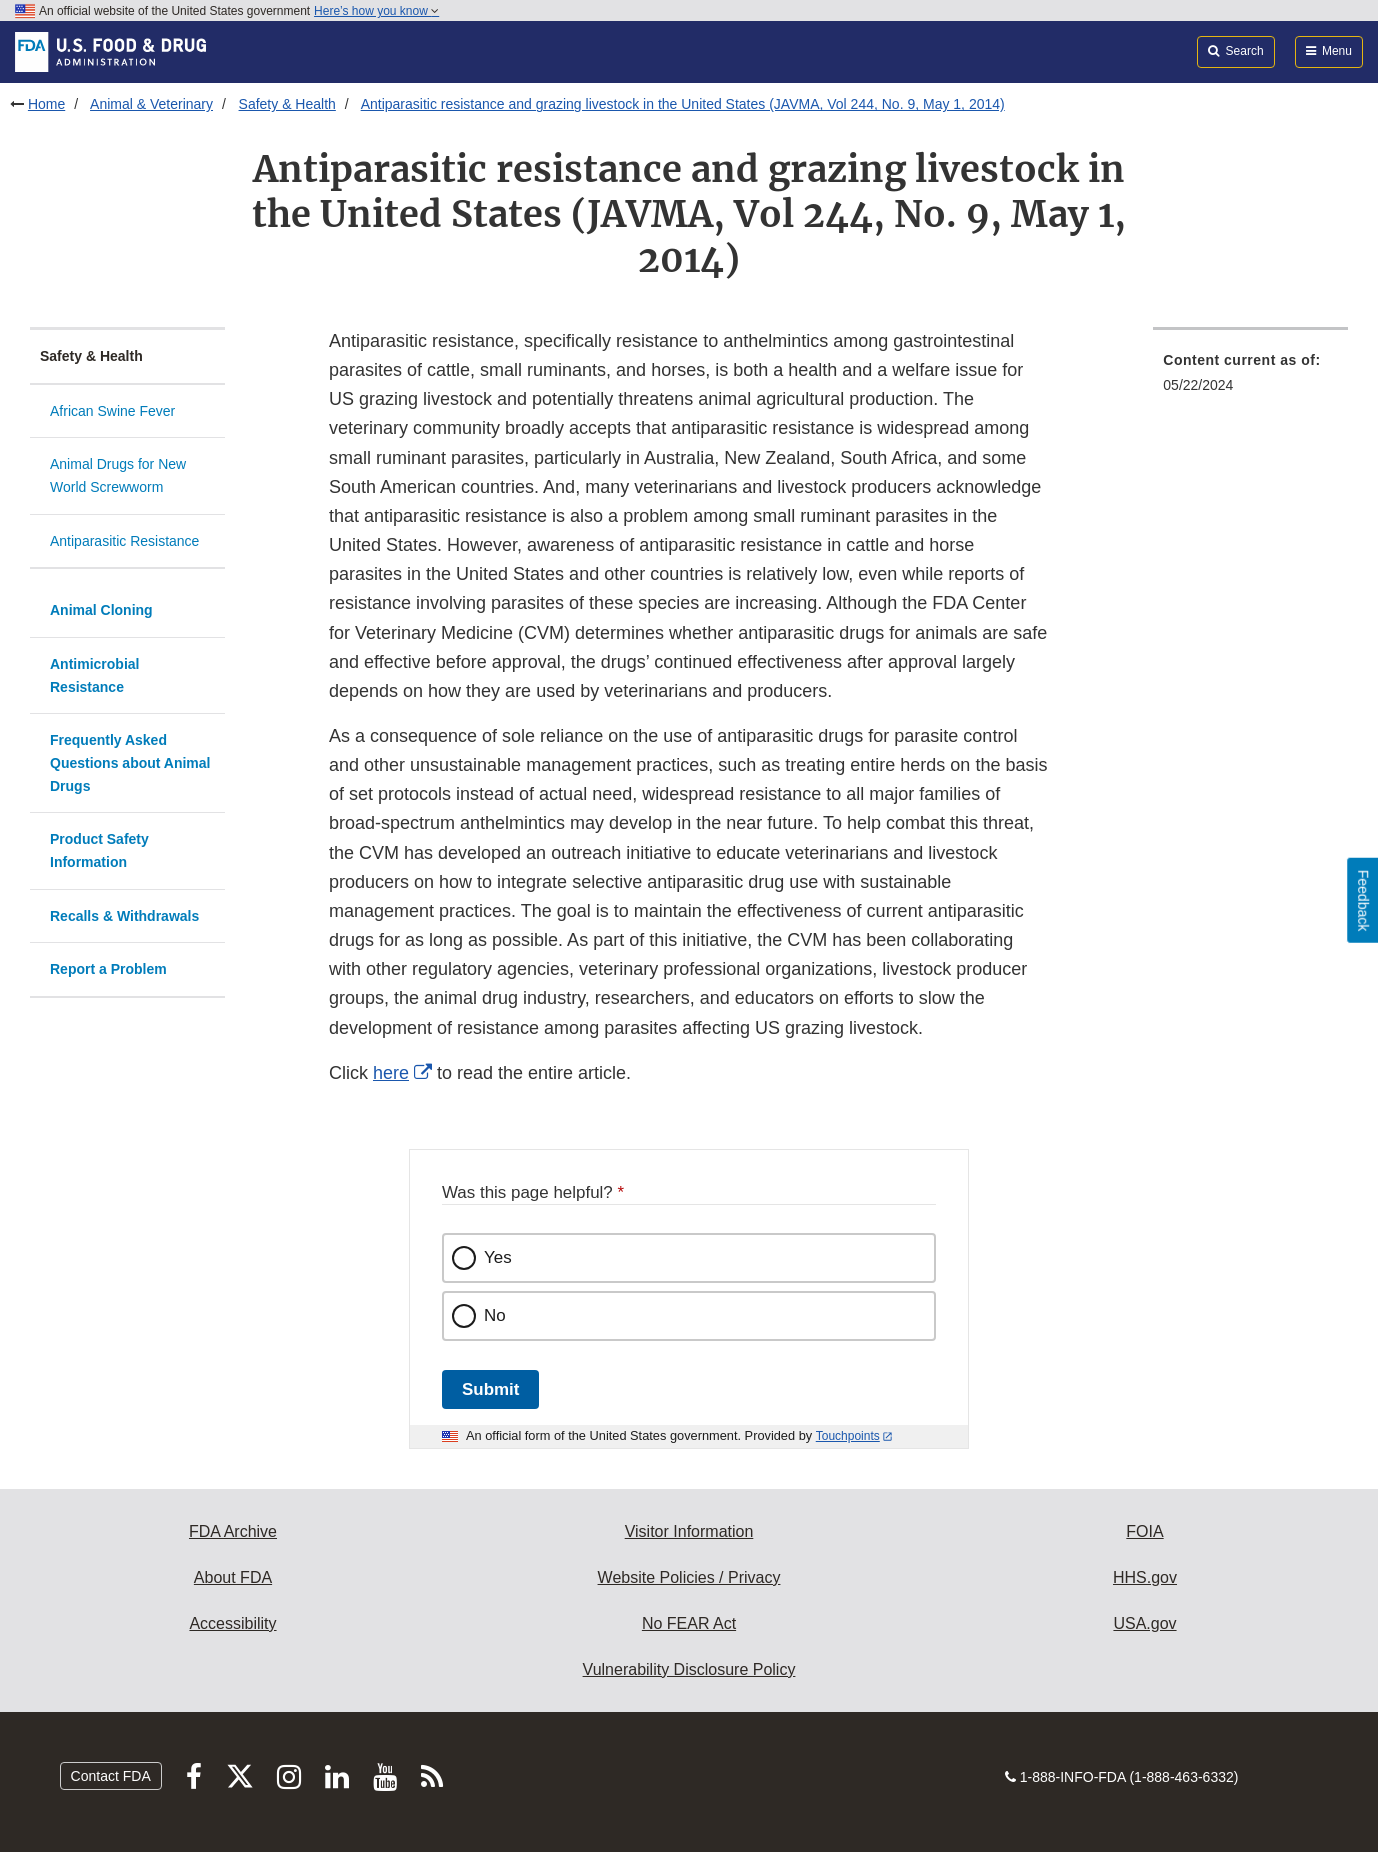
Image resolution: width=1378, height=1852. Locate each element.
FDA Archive (233, 1531)
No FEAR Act (689, 1623)
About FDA (233, 1577)
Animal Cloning (101, 610)
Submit (490, 1389)
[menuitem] (1250, 378)
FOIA (1144, 1531)
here (391, 1073)
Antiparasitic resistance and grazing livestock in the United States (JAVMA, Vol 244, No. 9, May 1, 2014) (683, 104)
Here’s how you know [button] (376, 11)
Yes (498, 1257)
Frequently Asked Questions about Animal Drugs (130, 762)
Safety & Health (287, 104)
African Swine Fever (112, 411)
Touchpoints (848, 1436)
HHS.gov (1145, 1577)
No (495, 1315)
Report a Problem (108, 969)
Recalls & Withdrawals (124, 916)
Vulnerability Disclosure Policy (689, 1669)
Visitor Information (689, 1531)
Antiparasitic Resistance (124, 541)
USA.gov (1144, 1623)
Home (46, 104)
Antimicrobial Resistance (94, 675)
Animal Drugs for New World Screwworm (118, 475)
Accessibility (232, 1623)
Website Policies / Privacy (689, 1577)
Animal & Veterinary (151, 104)
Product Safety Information (99, 850)
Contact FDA (111, 1776)
